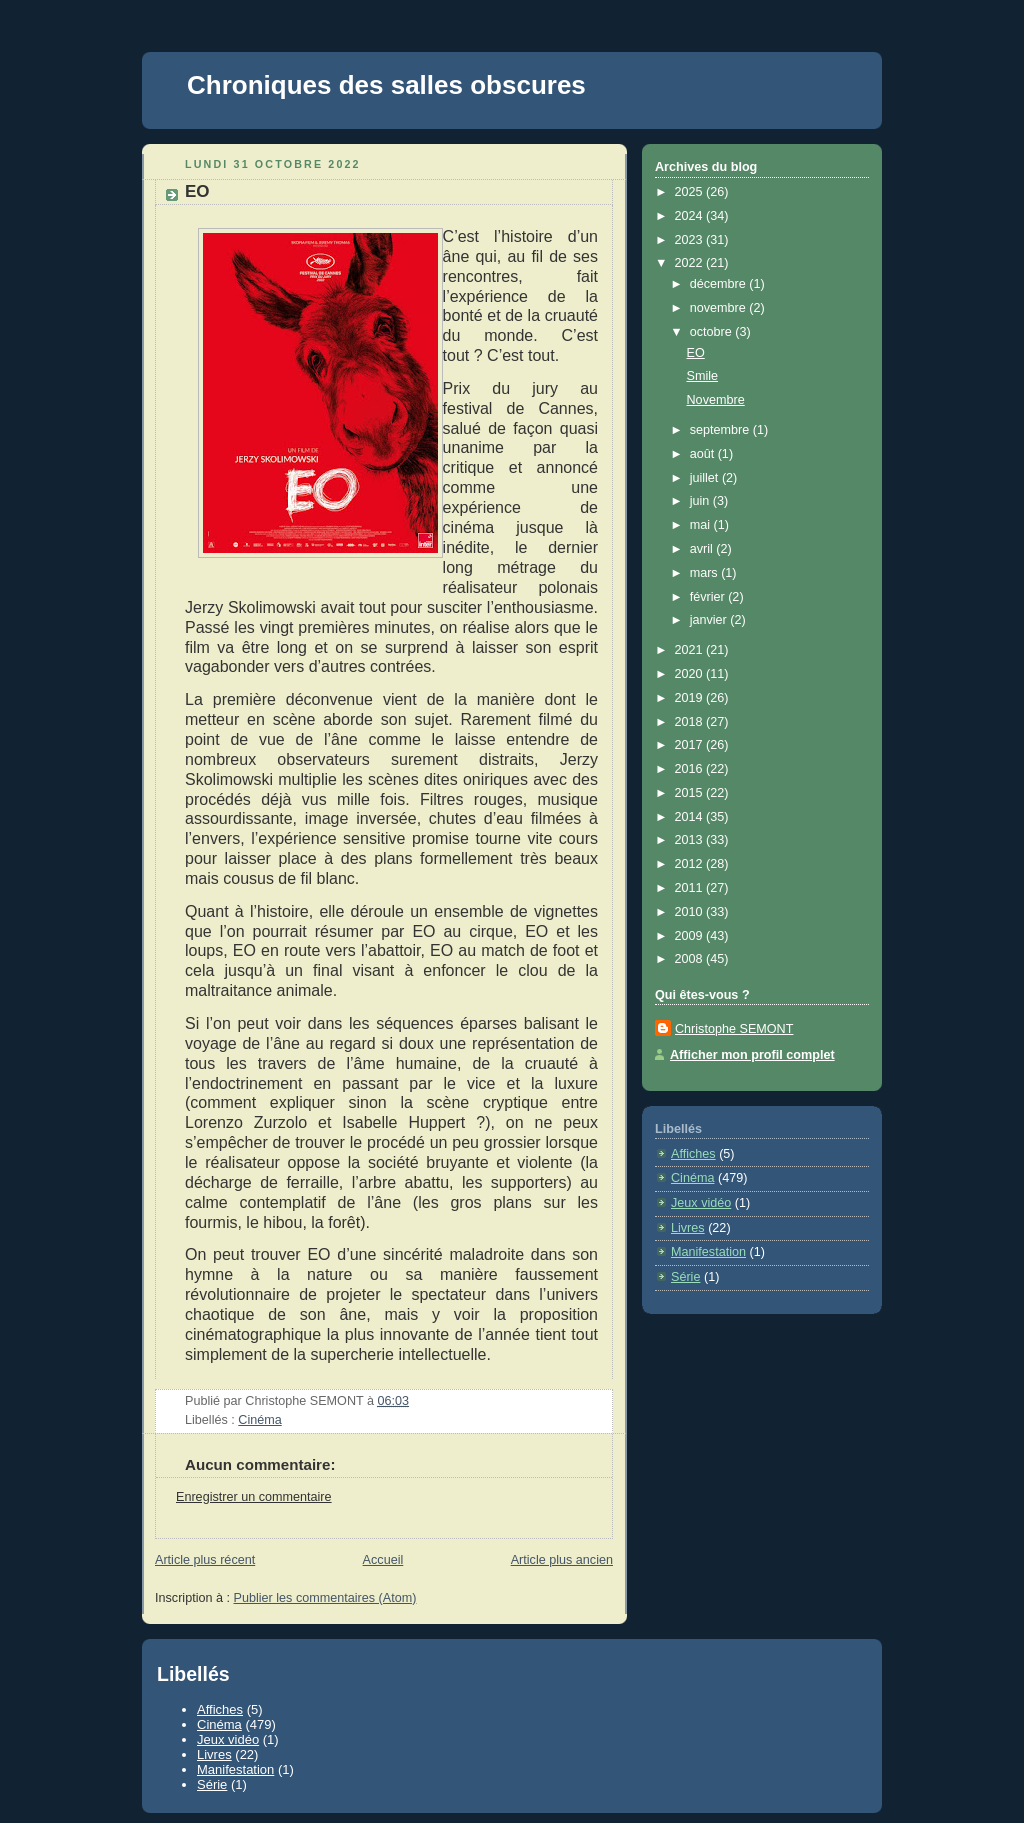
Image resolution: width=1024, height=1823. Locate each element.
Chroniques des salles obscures (386, 85)
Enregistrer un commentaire (254, 1497)
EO (197, 191)
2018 (691, 722)
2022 (691, 263)
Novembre (716, 400)
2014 (691, 817)
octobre (713, 332)
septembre (721, 430)
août (704, 454)
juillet (706, 478)
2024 (691, 216)
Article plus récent (205, 1560)
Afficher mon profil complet (752, 1055)
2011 (691, 888)
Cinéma (259, 1420)
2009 (691, 936)
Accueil (383, 1560)
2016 (691, 769)
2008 (691, 959)
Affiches (693, 1154)
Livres (688, 1228)
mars (706, 573)
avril (703, 549)
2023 (691, 240)
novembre (720, 308)
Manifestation (708, 1252)
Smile (703, 376)
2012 (691, 864)
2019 (691, 698)
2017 (691, 745)
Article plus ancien (562, 1560)
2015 (691, 793)
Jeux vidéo (701, 1203)
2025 (691, 192)
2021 (691, 650)
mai (702, 525)
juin (701, 501)
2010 (691, 912)
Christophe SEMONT (734, 1029)
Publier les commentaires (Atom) (325, 1598)
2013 (691, 840)
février (709, 597)
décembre (720, 284)
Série (685, 1277)
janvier (710, 620)
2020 (691, 674)
